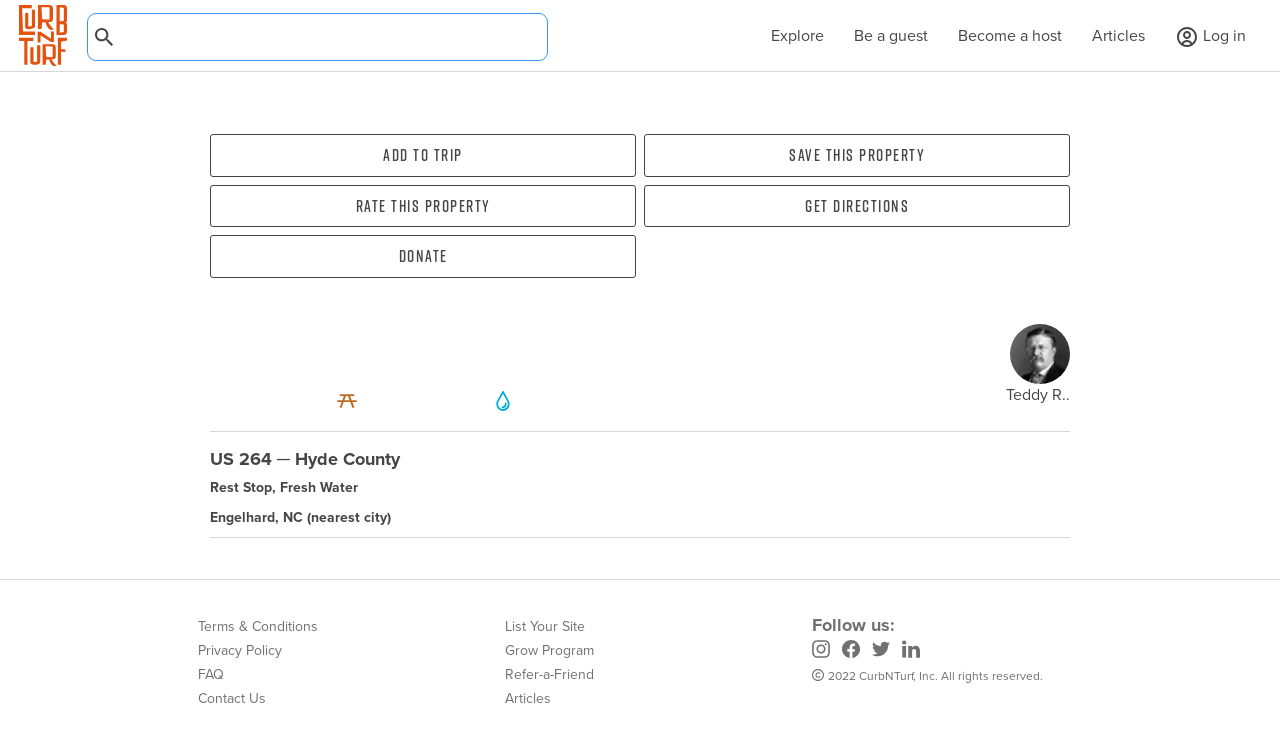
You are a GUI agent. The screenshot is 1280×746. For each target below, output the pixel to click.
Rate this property (423, 206)
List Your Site (545, 626)
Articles (1118, 35)
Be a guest (891, 35)
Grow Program (549, 650)
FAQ (211, 674)
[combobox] (317, 37)
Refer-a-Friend (549, 674)
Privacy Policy (240, 650)
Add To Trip (423, 155)
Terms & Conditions (258, 626)
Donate (423, 256)
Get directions (857, 206)
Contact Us (232, 698)
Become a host (1010, 35)
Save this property (857, 155)
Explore (787, 35)
